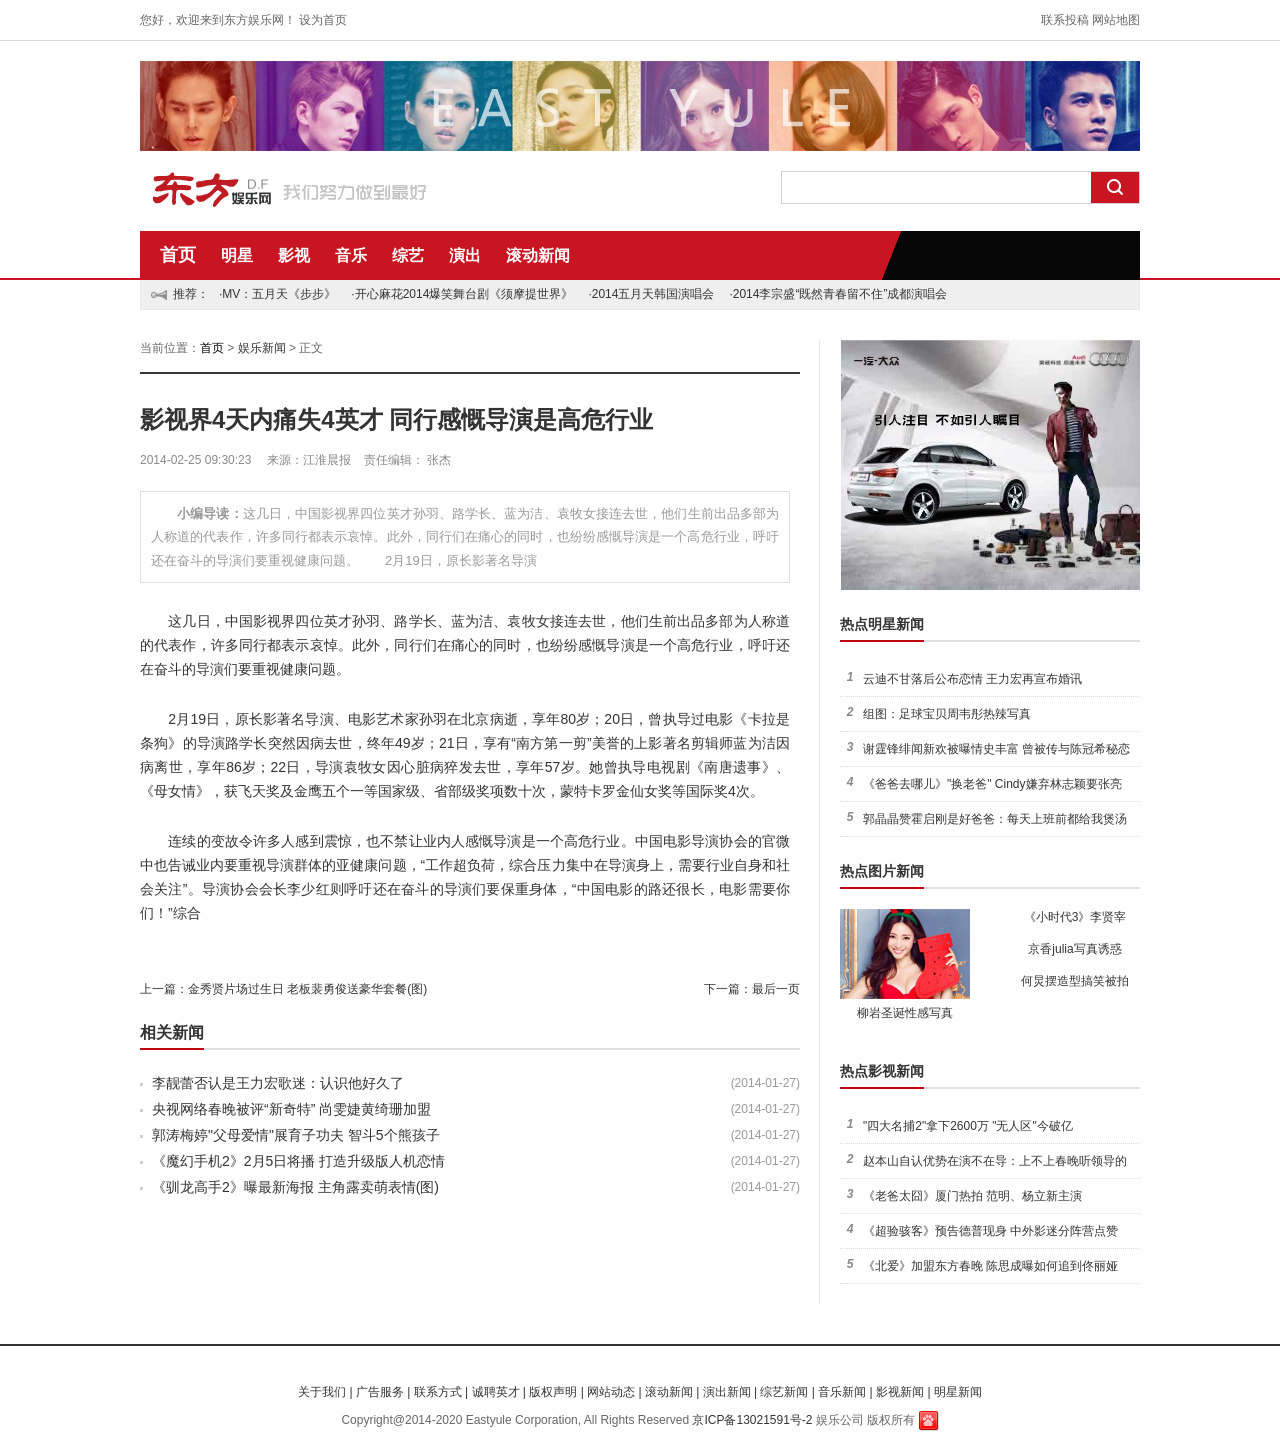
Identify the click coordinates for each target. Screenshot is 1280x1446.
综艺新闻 (784, 1392)
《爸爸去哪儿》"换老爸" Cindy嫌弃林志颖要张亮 (992, 784)
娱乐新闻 (262, 348)
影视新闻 (900, 1392)
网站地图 (1116, 20)
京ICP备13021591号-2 (752, 1420)
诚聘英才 (496, 1392)
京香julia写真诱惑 (1074, 949)
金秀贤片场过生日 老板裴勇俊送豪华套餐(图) (307, 989)
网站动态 (611, 1392)
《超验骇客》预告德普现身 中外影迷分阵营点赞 (990, 1231)
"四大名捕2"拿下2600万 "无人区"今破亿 (968, 1126)
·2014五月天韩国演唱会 (651, 294)
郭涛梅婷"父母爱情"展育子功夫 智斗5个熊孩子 (296, 1135)
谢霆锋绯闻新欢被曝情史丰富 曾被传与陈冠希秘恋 (996, 749)
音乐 (351, 255)
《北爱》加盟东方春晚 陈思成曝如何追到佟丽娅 (990, 1266)
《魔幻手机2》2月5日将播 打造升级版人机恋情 (298, 1161)
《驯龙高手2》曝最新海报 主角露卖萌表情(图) (295, 1187)
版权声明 (553, 1392)
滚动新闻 (538, 255)
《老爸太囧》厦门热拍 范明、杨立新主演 (972, 1196)
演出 (465, 255)
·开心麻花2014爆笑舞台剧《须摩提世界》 (462, 294)
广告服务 (380, 1392)
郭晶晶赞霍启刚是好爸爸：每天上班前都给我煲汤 (995, 819)
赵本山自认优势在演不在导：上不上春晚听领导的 (995, 1161)
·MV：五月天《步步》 (277, 294)
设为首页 (323, 20)
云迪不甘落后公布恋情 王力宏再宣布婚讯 (972, 679)
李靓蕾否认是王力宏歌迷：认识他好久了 (278, 1083)
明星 (237, 255)
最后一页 (776, 989)
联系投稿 (1065, 20)
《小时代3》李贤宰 (1075, 917)
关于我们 (322, 1392)
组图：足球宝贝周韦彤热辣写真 (947, 714)
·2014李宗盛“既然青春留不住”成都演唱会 (838, 294)
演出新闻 (727, 1392)
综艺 (408, 255)
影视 (294, 255)
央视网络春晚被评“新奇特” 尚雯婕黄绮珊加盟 (291, 1109)
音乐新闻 (842, 1392)
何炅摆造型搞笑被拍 (1075, 981)
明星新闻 (958, 1392)
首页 (178, 255)
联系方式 (438, 1392)
